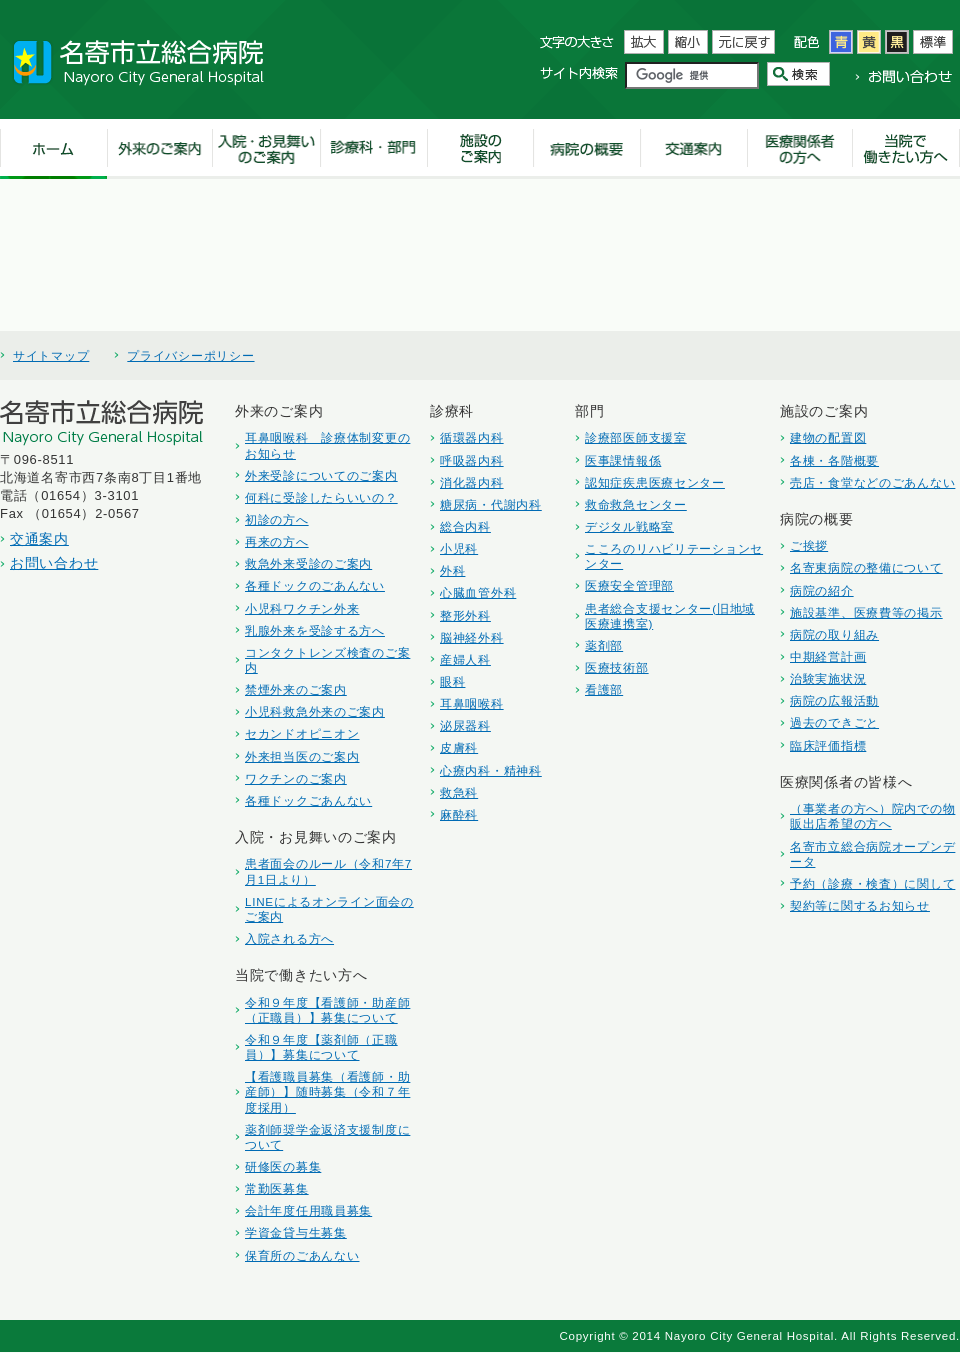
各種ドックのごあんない (315, 585)
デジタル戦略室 (629, 526)
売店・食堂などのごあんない (872, 482)
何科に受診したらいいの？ (321, 497)
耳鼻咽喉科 (472, 703)
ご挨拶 (809, 545)
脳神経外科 (472, 637)
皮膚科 (459, 747)
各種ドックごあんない (308, 800)
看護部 (604, 689)
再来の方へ (277, 541)
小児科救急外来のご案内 (315, 711)
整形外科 (465, 615)
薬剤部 (604, 645)
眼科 (452, 681)
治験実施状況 (828, 678)
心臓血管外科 (478, 592)
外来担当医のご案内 (302, 756)
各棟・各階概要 (834, 460)
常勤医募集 (277, 1188)
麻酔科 (459, 814)
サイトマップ (51, 356)
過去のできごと (834, 722)
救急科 (459, 792)
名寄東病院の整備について (866, 567)
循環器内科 (472, 437)
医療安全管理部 (629, 585)
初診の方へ (277, 519)
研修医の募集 (283, 1166)
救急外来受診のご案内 (308, 563)
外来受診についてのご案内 (321, 475)
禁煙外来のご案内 (296, 689)
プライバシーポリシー (190, 356)
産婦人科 (465, 659)
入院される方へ (289, 938)
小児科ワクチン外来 (302, 608)
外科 (452, 570)
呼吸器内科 (472, 460)
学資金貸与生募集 (296, 1232)
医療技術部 (617, 667)
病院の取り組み (834, 634)
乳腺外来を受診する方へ (315, 630)
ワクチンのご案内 (296, 778)
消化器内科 (472, 482)
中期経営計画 (828, 656)
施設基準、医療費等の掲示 (866, 612)
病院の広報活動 (834, 700)
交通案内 (39, 539)
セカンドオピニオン (302, 733)
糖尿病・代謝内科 (491, 504)
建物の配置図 (828, 437)
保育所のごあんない (302, 1255)
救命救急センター (636, 504)
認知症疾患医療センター (655, 482)
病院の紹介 (822, 590)
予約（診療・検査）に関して (872, 883)
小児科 (459, 548)
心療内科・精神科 (491, 770)
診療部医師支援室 (636, 437)
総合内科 (465, 526)
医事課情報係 (623, 460)
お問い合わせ (54, 563)
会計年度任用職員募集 (308, 1210)
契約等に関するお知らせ (860, 905)
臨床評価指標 (828, 745)
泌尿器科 (465, 725)
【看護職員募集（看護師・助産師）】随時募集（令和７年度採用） (327, 1091)
